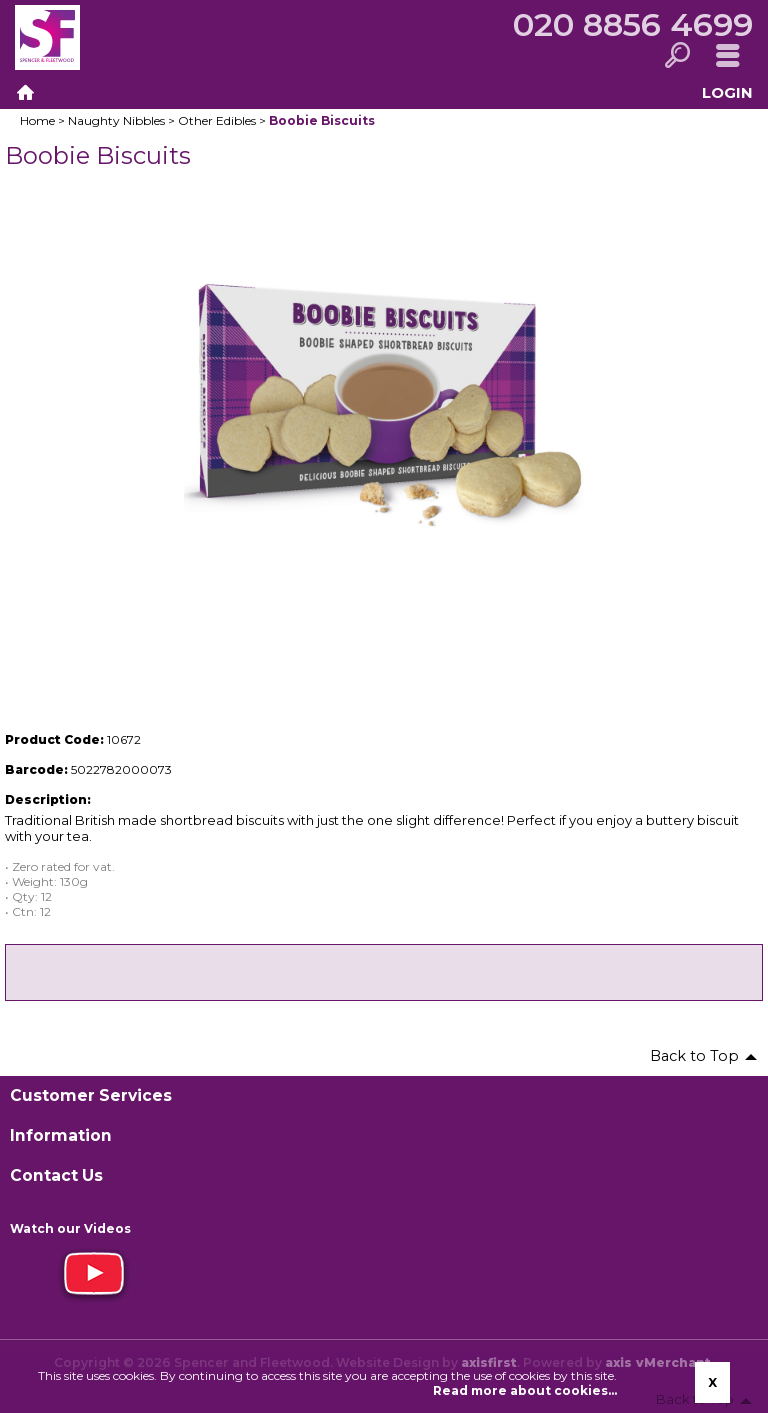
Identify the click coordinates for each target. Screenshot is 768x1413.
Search (676, 56)
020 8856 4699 (633, 24)
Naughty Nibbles (116, 120)
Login (727, 92)
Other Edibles (217, 120)
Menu (727, 56)
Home (25, 93)
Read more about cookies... (525, 1390)
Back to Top (694, 1056)
